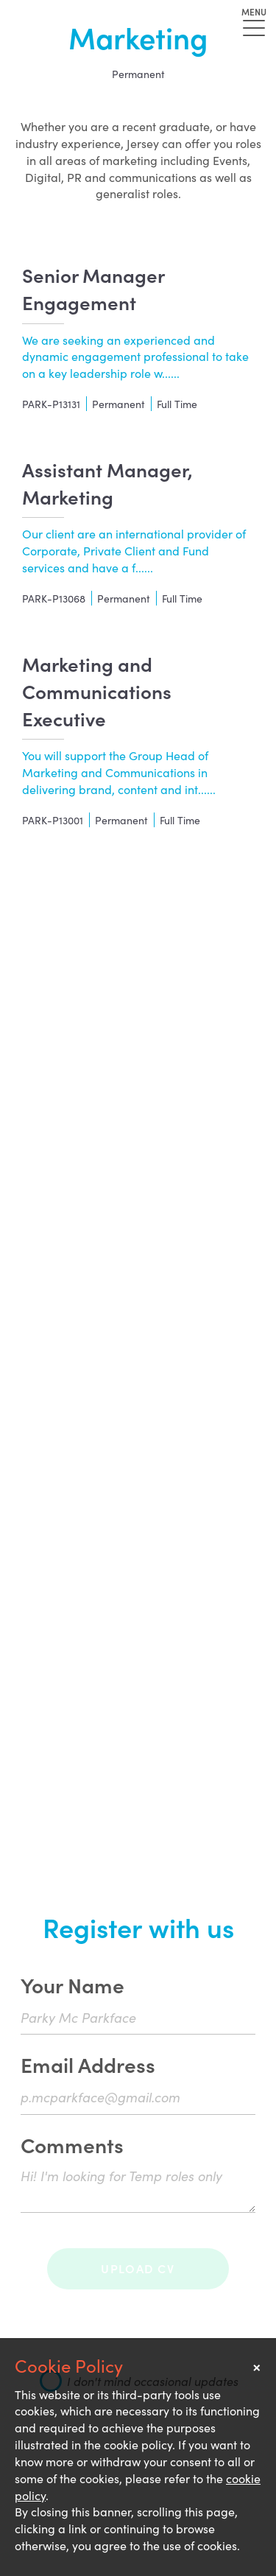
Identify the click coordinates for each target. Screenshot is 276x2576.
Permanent (138, 73)
